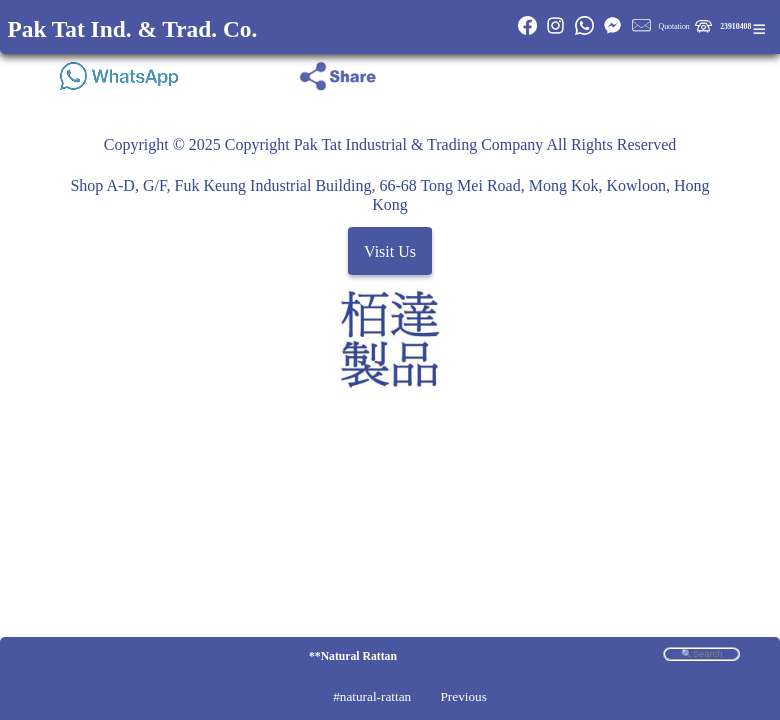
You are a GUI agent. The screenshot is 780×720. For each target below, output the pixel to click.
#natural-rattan (372, 696)
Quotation (674, 26)
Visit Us (390, 251)
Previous (463, 696)
